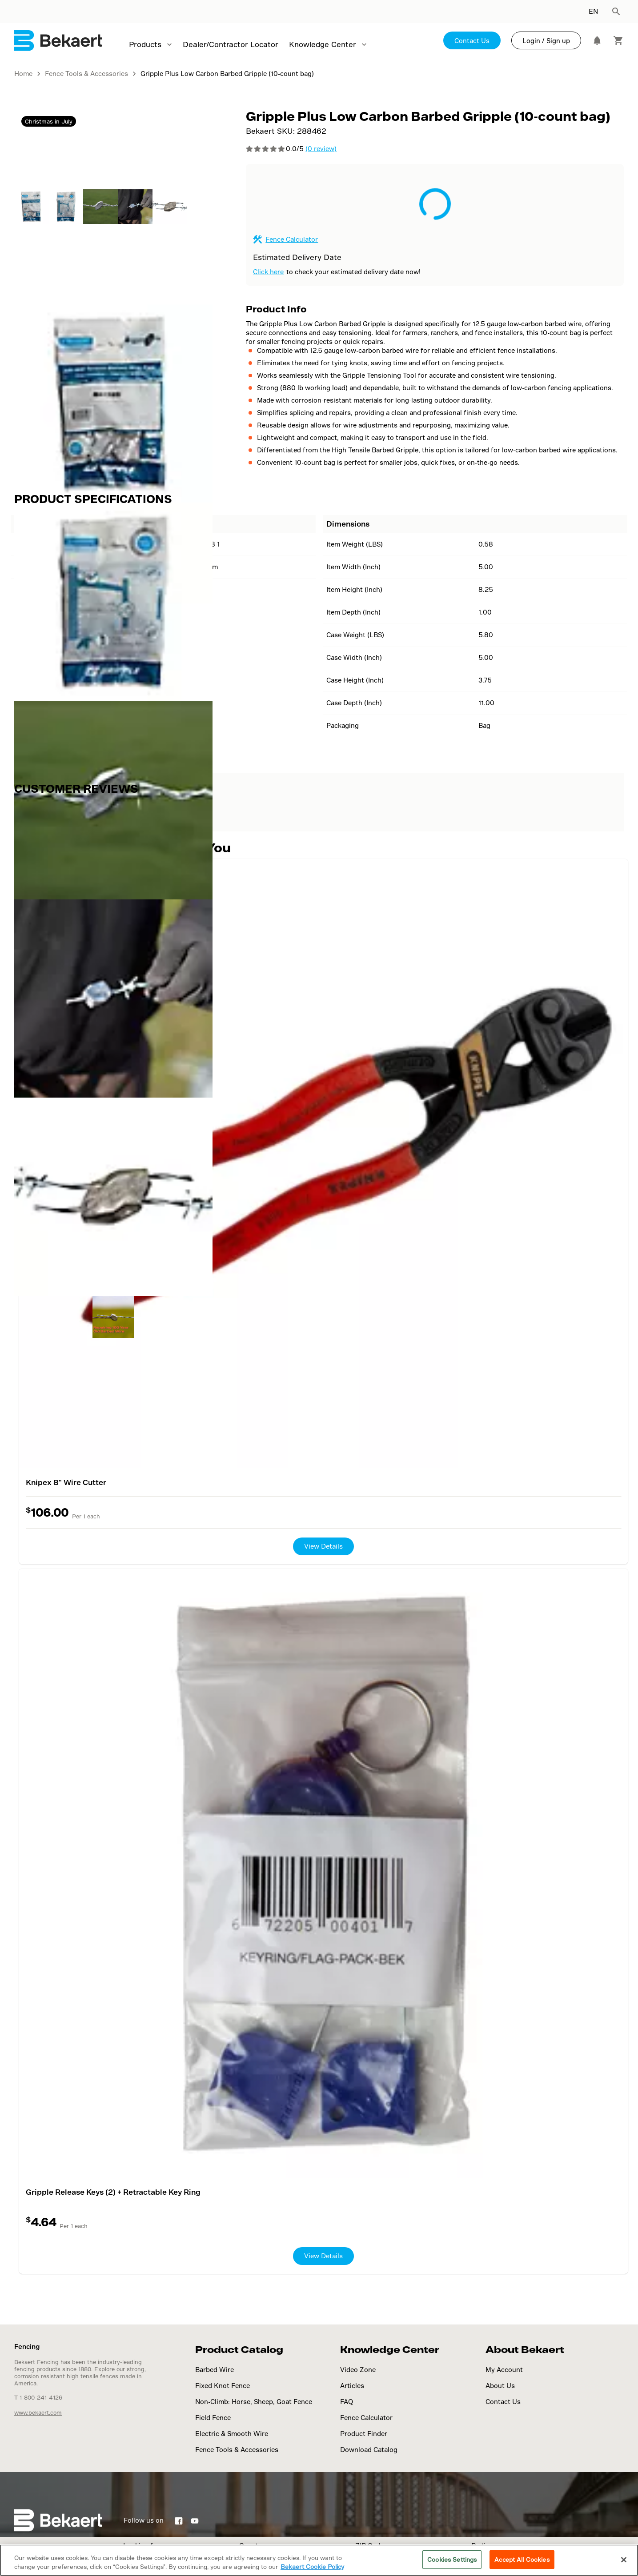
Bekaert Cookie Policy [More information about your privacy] (312, 2566)
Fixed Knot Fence (222, 2385)
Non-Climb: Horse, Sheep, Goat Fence (253, 2401)
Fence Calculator (291, 239)
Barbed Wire (214, 2369)
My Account (504, 2369)
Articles (352, 2385)
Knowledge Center (322, 44)
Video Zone (358, 2369)
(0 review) (321, 148)
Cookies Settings (452, 2559)
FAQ (346, 2401)
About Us (500, 2385)
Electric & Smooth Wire (231, 2433)
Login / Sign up (546, 40)
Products (145, 44)
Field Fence (213, 2417)
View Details (323, 1546)
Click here (268, 272)
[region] (319, 2560)
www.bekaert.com (38, 2412)
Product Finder (363, 2433)
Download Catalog (368, 2449)
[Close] (624, 2559)
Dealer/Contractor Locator (230, 44)
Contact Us (472, 40)
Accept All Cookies (521, 2559)
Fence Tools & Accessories (236, 2449)
